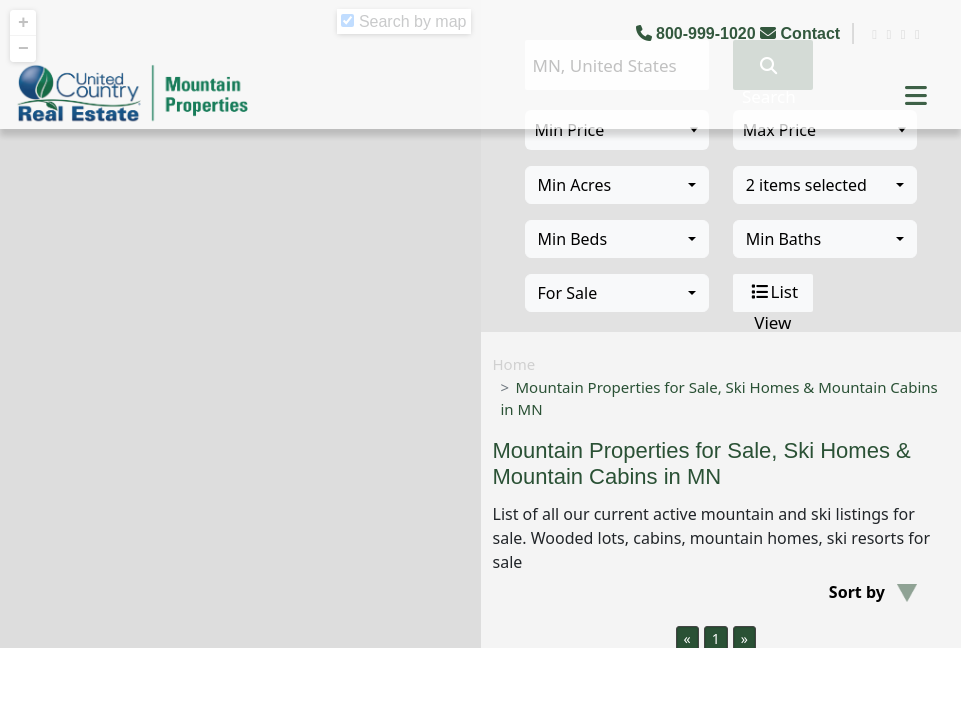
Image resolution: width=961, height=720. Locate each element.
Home (514, 364)
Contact (802, 33)
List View (773, 293)
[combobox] (617, 185)
